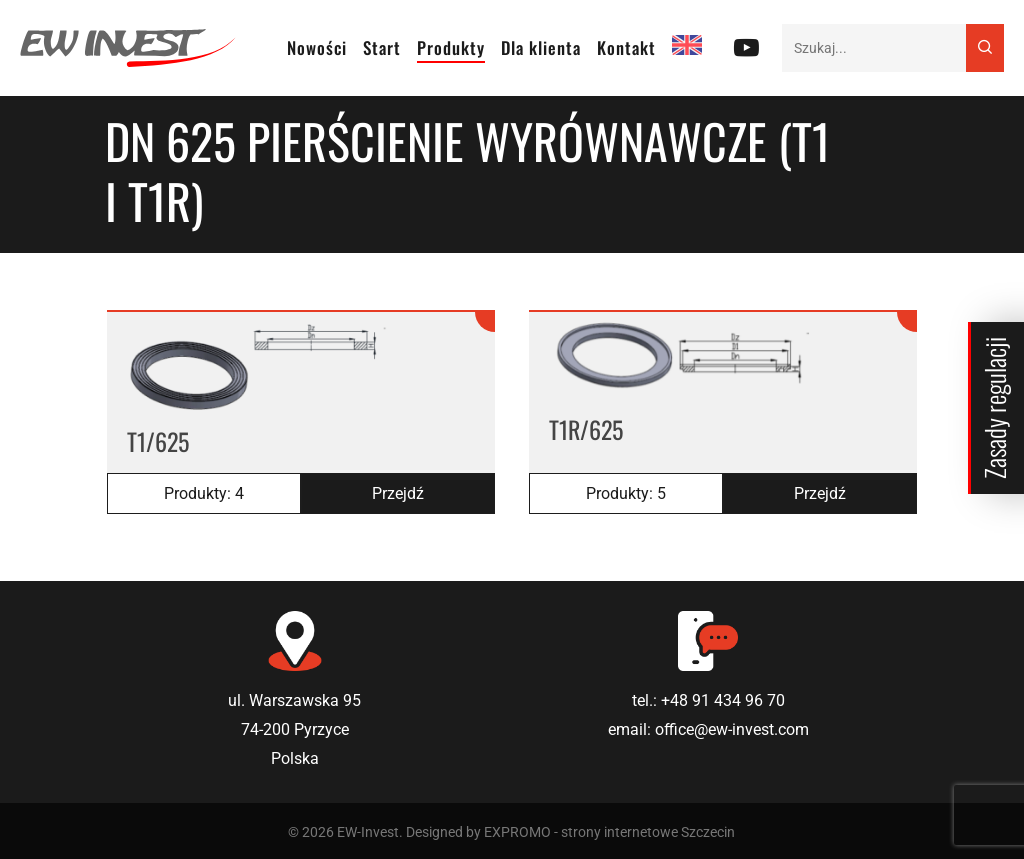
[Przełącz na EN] (687, 48)
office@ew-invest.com (732, 729)
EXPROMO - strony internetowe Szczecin (609, 832)
